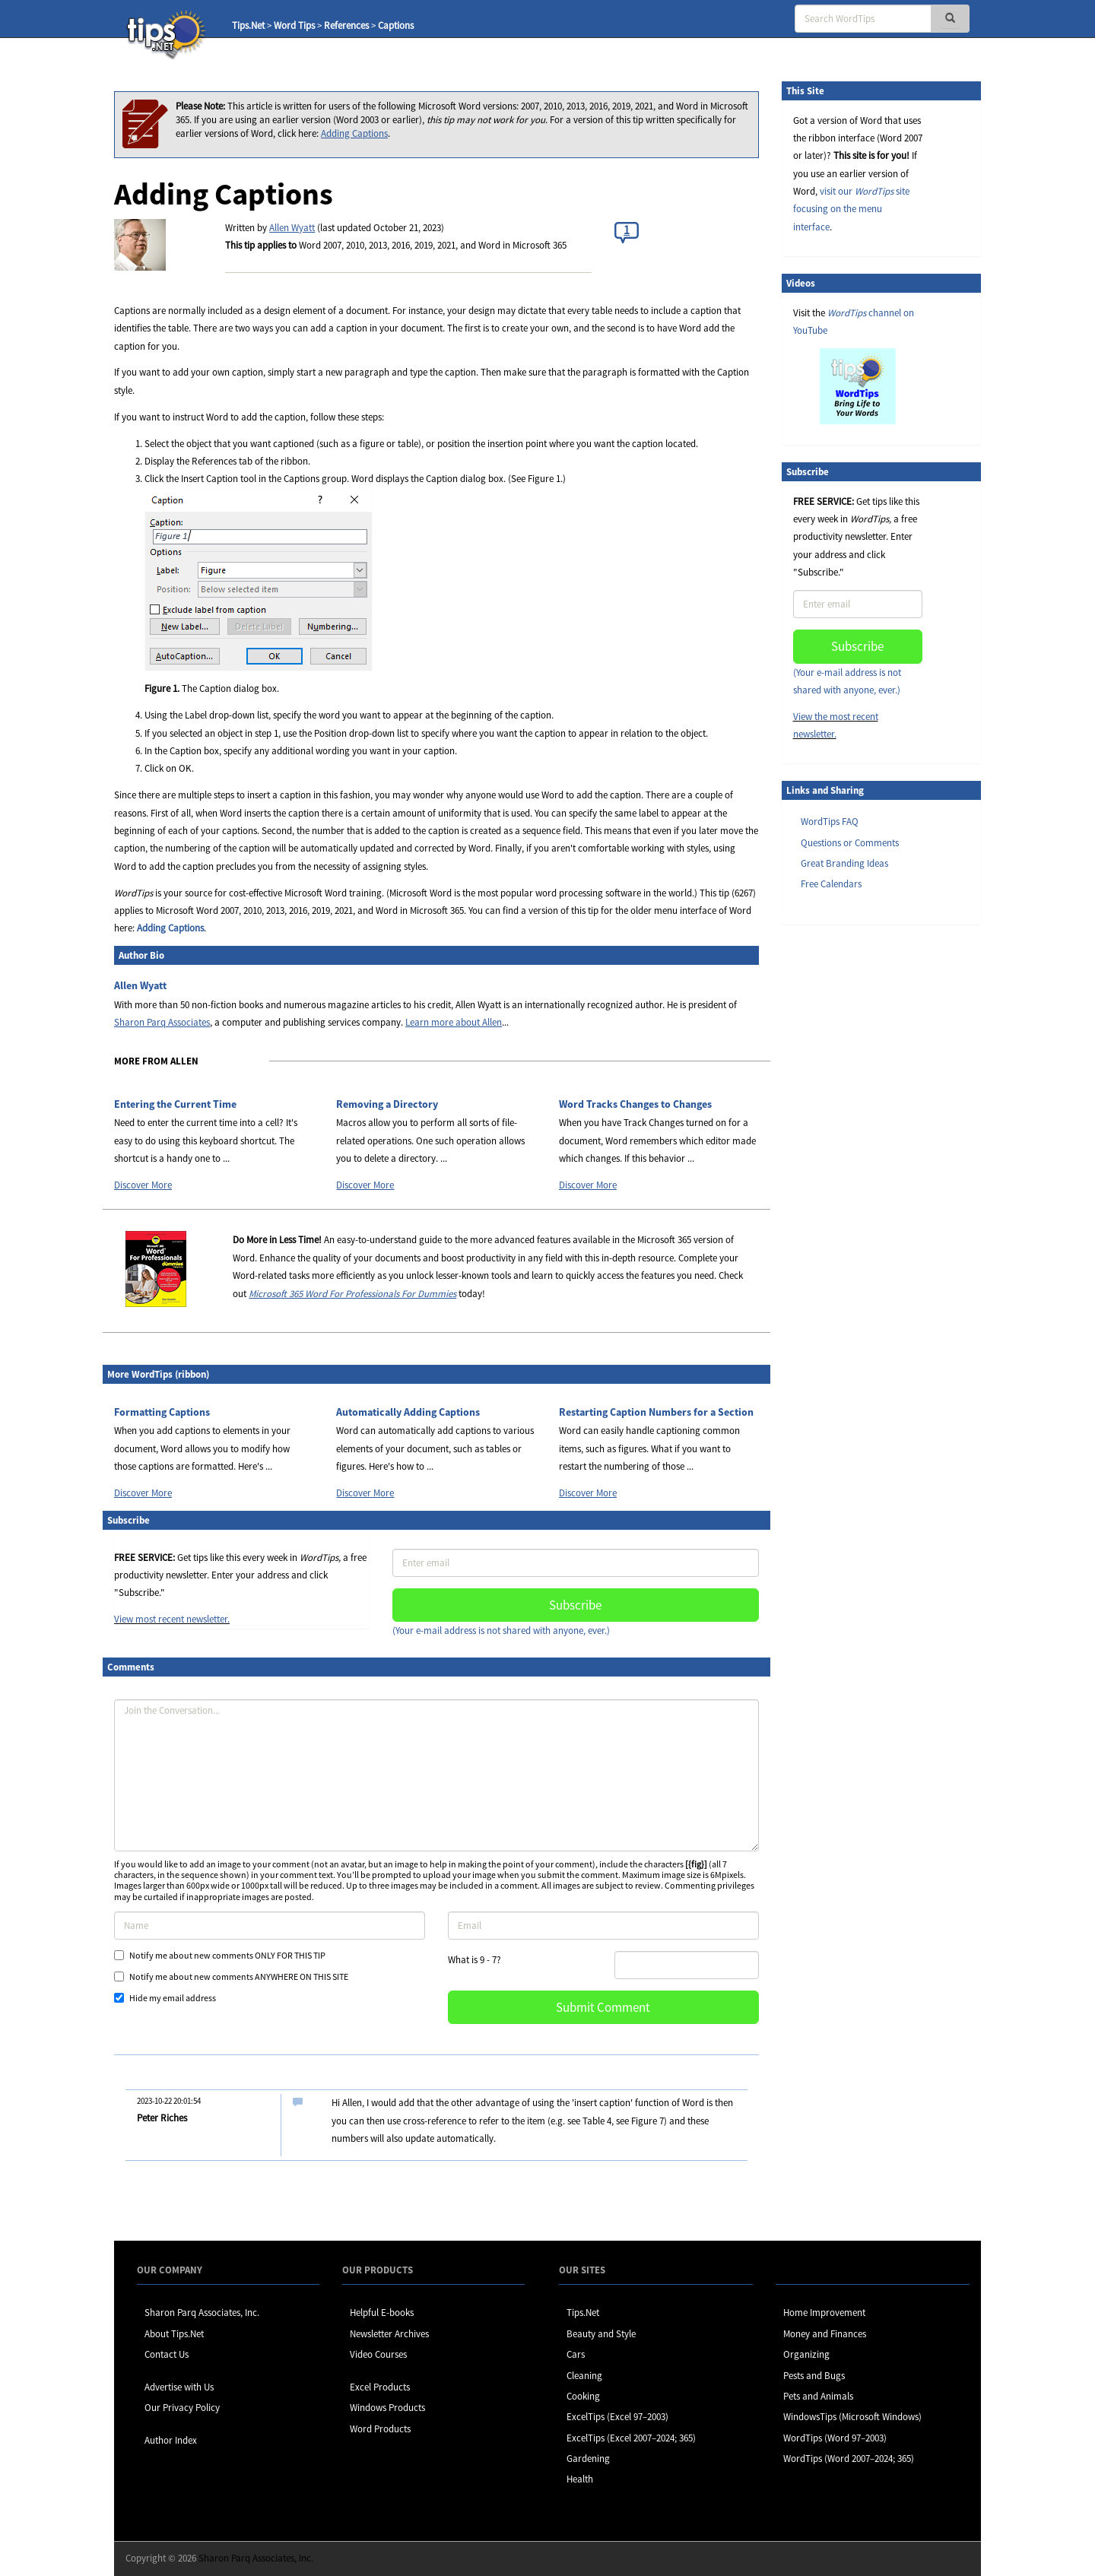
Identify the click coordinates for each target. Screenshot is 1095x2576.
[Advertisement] (858, 1170)
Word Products (380, 2428)
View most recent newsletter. (172, 1619)
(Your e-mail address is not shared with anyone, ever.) (501, 1630)
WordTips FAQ (830, 821)
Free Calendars (831, 883)
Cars (576, 2354)
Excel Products (380, 2387)
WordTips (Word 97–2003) (835, 2438)
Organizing (806, 2354)
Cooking (583, 2396)
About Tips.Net (174, 2333)
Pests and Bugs (814, 2375)
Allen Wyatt (292, 227)
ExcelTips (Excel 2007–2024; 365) (631, 2438)
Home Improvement (824, 2312)
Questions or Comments (850, 842)
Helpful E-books (382, 2312)
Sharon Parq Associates (162, 1022)
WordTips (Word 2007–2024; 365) (848, 2458)
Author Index (170, 2440)
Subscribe (575, 1605)
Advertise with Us (179, 2387)
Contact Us (166, 2354)
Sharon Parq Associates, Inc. (201, 2312)
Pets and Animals (818, 2396)
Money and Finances (824, 2333)
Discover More (143, 1185)
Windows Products (387, 2407)
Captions (396, 25)
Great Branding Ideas (844, 863)
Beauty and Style (601, 2333)
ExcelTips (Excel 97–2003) (617, 2416)
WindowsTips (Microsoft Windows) (852, 2416)
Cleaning (584, 2375)
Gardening (588, 2458)
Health (580, 2479)
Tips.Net (248, 25)
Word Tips (294, 25)
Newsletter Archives (389, 2333)
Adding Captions (354, 133)
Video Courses (378, 2354)
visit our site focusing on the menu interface (851, 209)
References (346, 25)
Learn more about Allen (453, 1022)
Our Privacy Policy (182, 2407)
